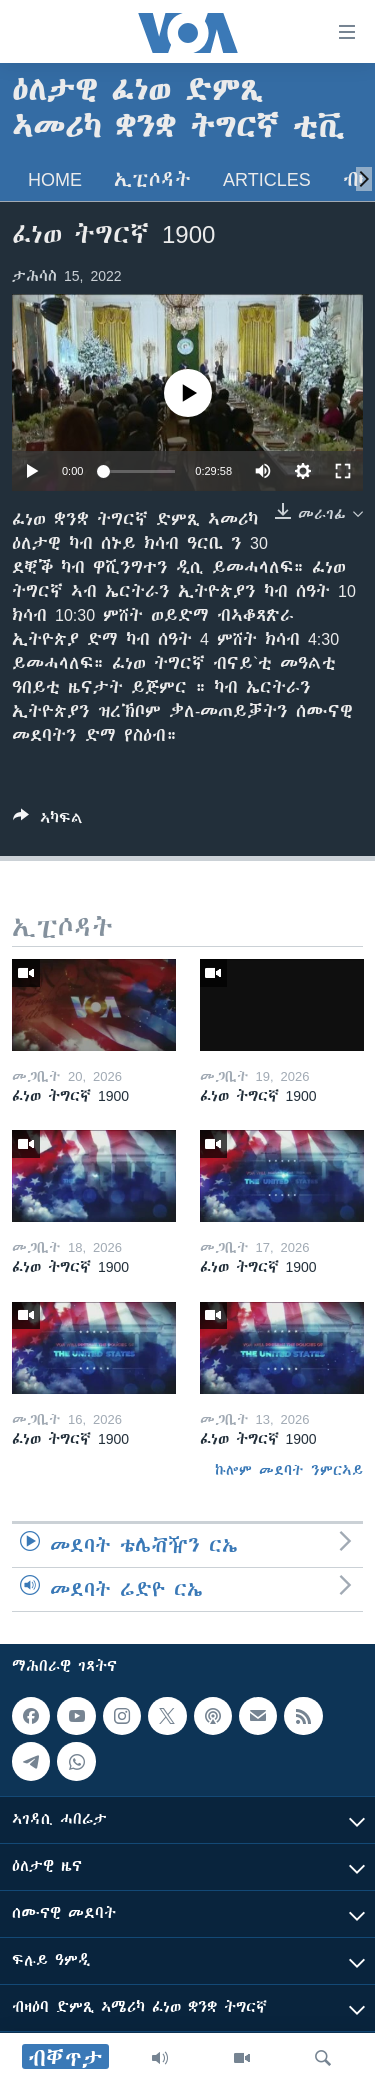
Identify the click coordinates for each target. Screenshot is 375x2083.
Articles (267, 179)
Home (55, 179)
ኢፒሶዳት (152, 179)
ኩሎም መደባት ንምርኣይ (289, 1470)
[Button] (48, 821)
